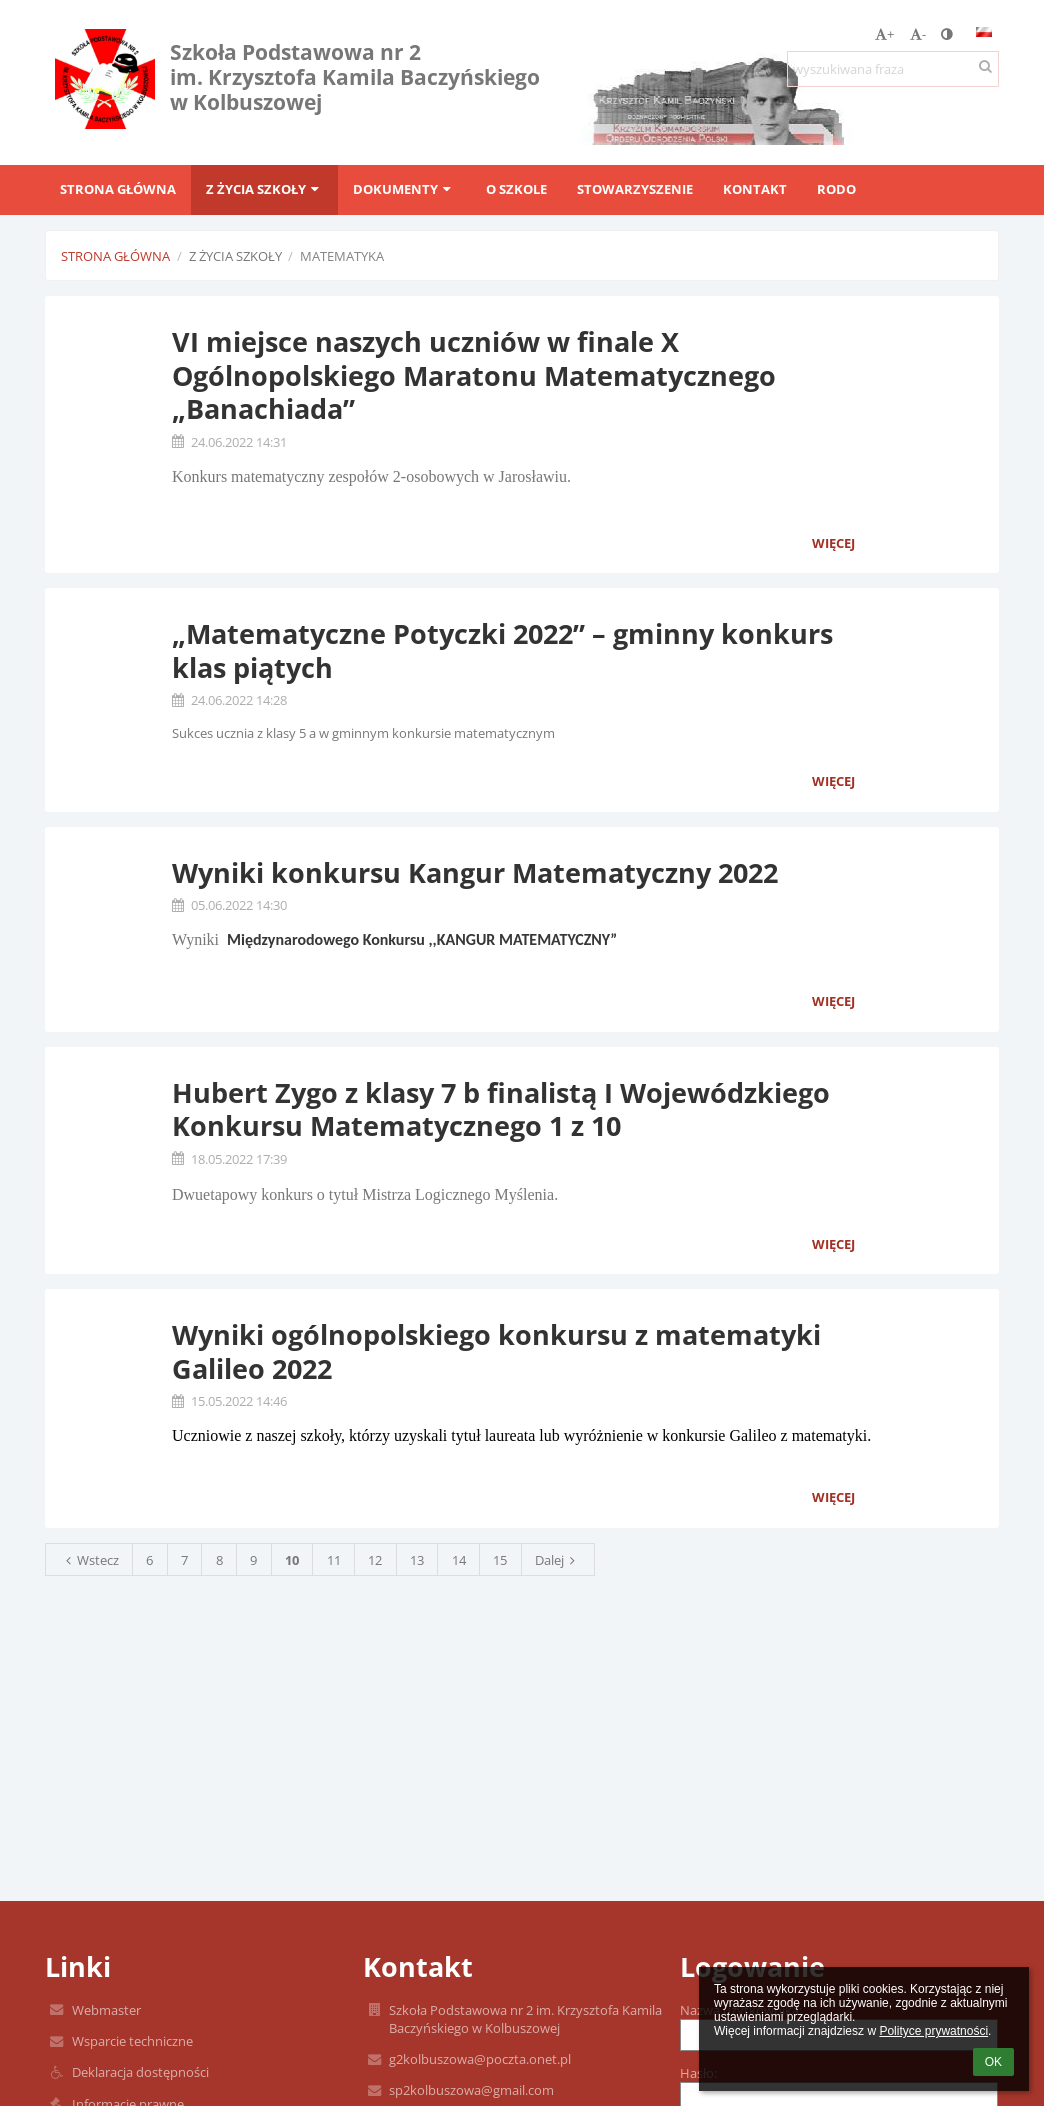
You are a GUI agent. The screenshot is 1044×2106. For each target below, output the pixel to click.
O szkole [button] (516, 189)
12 (375, 1560)
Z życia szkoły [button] (264, 189)
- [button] (918, 34)
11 (334, 1560)
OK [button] (993, 2062)
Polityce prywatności (933, 2031)
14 (459, 1560)
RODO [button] (836, 189)
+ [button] (884, 34)
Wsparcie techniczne (132, 2041)
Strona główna (115, 256)
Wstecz (89, 1560)
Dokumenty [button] (404, 189)
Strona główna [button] (118, 189)
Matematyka (342, 256)
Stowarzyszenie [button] (635, 189)
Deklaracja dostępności (140, 2072)
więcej (833, 543)
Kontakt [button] (755, 189)
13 (417, 1560)
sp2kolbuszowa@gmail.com (471, 2090)
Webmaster (106, 2010)
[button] (984, 32)
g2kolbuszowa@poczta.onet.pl (480, 2059)
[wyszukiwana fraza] (893, 69)
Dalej (558, 1560)
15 (500, 1560)
